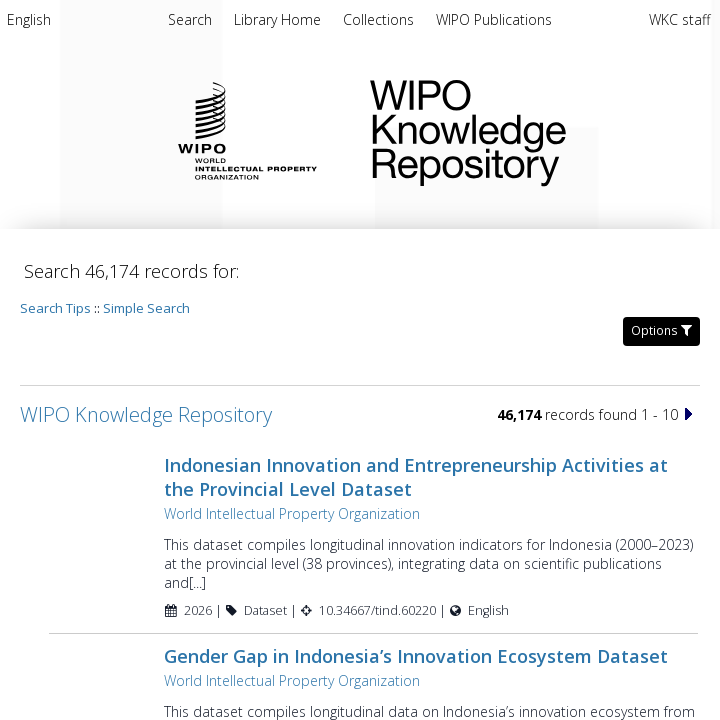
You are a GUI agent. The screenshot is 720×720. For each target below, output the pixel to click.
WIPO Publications (494, 19)
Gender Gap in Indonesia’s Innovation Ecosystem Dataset (416, 656)
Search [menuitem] (190, 19)
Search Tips (55, 308)
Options (661, 330)
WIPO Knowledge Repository (529, 129)
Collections (380, 19)
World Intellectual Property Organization (292, 513)
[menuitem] (29, 23)
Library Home (279, 19)
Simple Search (146, 308)
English (29, 19)
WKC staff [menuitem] (679, 19)
